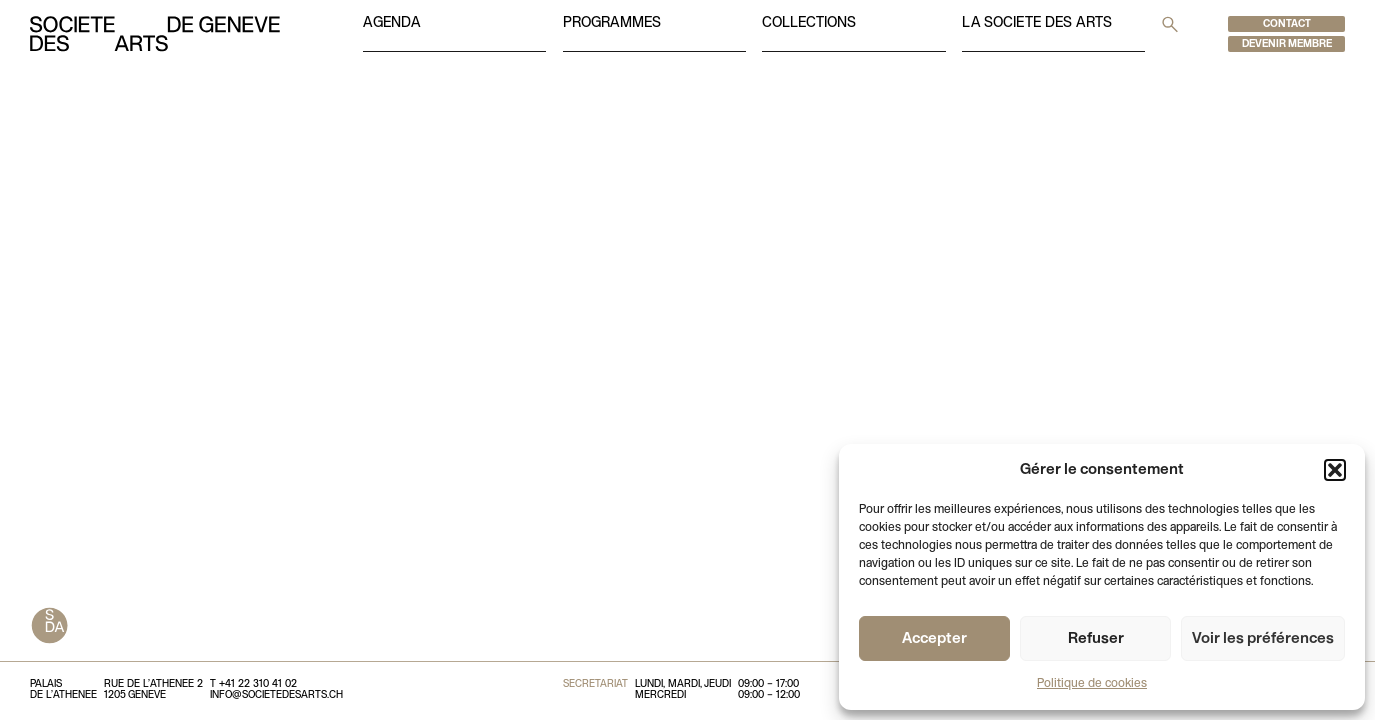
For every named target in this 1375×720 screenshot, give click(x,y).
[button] (1335, 470)
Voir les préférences (1263, 639)
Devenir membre (1287, 44)
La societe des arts (1037, 23)
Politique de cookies (1092, 684)
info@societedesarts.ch (276, 695)
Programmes (612, 23)
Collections (809, 23)
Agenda (392, 23)
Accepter (934, 639)
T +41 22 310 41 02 (253, 684)
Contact (1287, 24)
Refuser (1096, 639)
